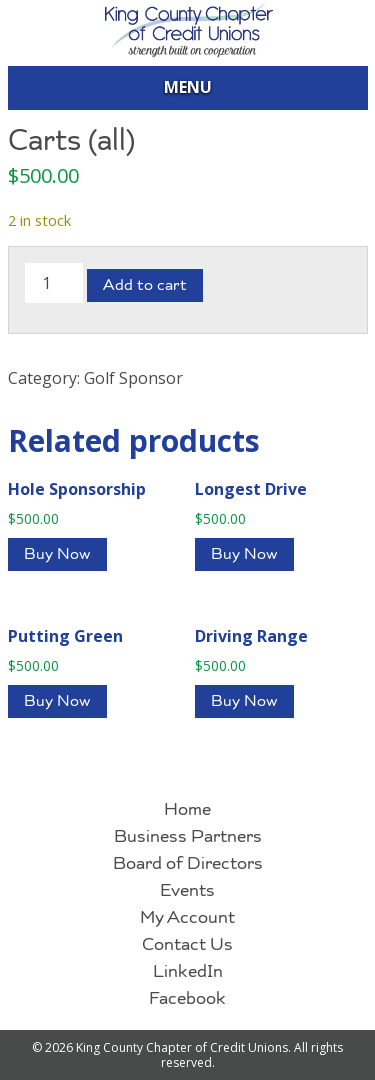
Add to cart (145, 287)
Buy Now (57, 556)
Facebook (187, 999)
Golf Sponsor (133, 378)
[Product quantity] (54, 283)
